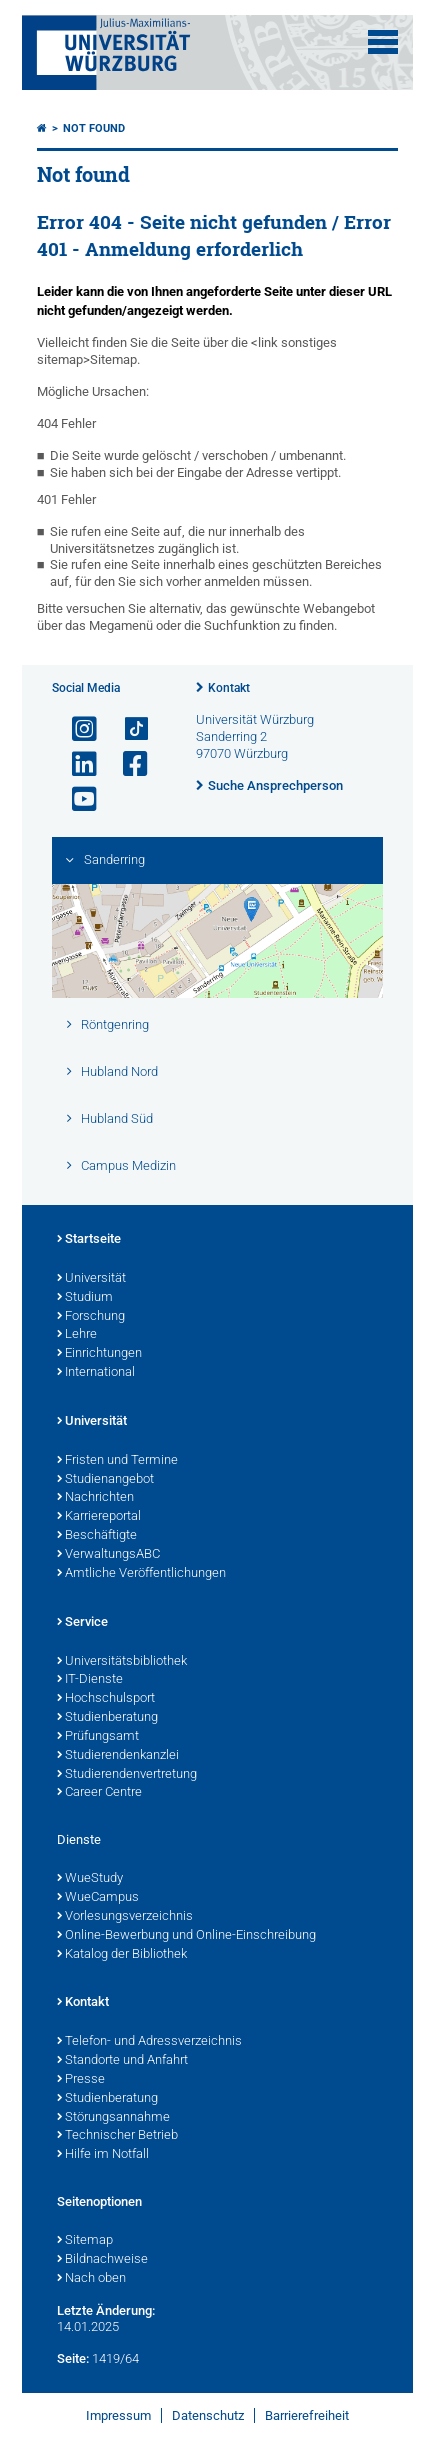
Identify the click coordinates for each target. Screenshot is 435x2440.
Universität (91, 1279)
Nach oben (91, 2279)
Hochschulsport (106, 1699)
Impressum (118, 2415)
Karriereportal (99, 1517)
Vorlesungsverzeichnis (125, 1917)
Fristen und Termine (117, 1461)
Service (82, 1623)
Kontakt (229, 688)
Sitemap (85, 2241)
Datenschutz (208, 2415)
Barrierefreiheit (307, 2415)
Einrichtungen (99, 1354)
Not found (94, 128)
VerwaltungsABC (108, 1555)
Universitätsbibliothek (122, 1662)
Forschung (91, 1317)
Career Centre (99, 1793)
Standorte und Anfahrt (122, 2061)
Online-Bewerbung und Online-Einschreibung (186, 1936)
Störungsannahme (113, 2118)
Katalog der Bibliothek (122, 1955)
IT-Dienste (90, 1680)
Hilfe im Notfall (103, 2155)
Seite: (73, 2358)
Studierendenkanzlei (118, 1756)
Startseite (89, 1240)
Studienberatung (107, 1718)
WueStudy (90, 1879)
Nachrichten (95, 1498)
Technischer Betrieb (117, 2136)
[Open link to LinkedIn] (76, 764)
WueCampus (98, 1898)
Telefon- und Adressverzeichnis (149, 2042)
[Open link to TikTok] (127, 729)
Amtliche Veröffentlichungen (141, 1574)
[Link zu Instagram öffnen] (76, 729)
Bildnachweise (102, 2260)
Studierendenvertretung (127, 1775)
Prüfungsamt (98, 1737)
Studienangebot (105, 1480)
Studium (85, 1298)
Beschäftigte (97, 1536)
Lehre (77, 1335)
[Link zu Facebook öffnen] (127, 764)
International (96, 1373)
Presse (81, 2080)
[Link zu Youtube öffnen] (76, 799)
